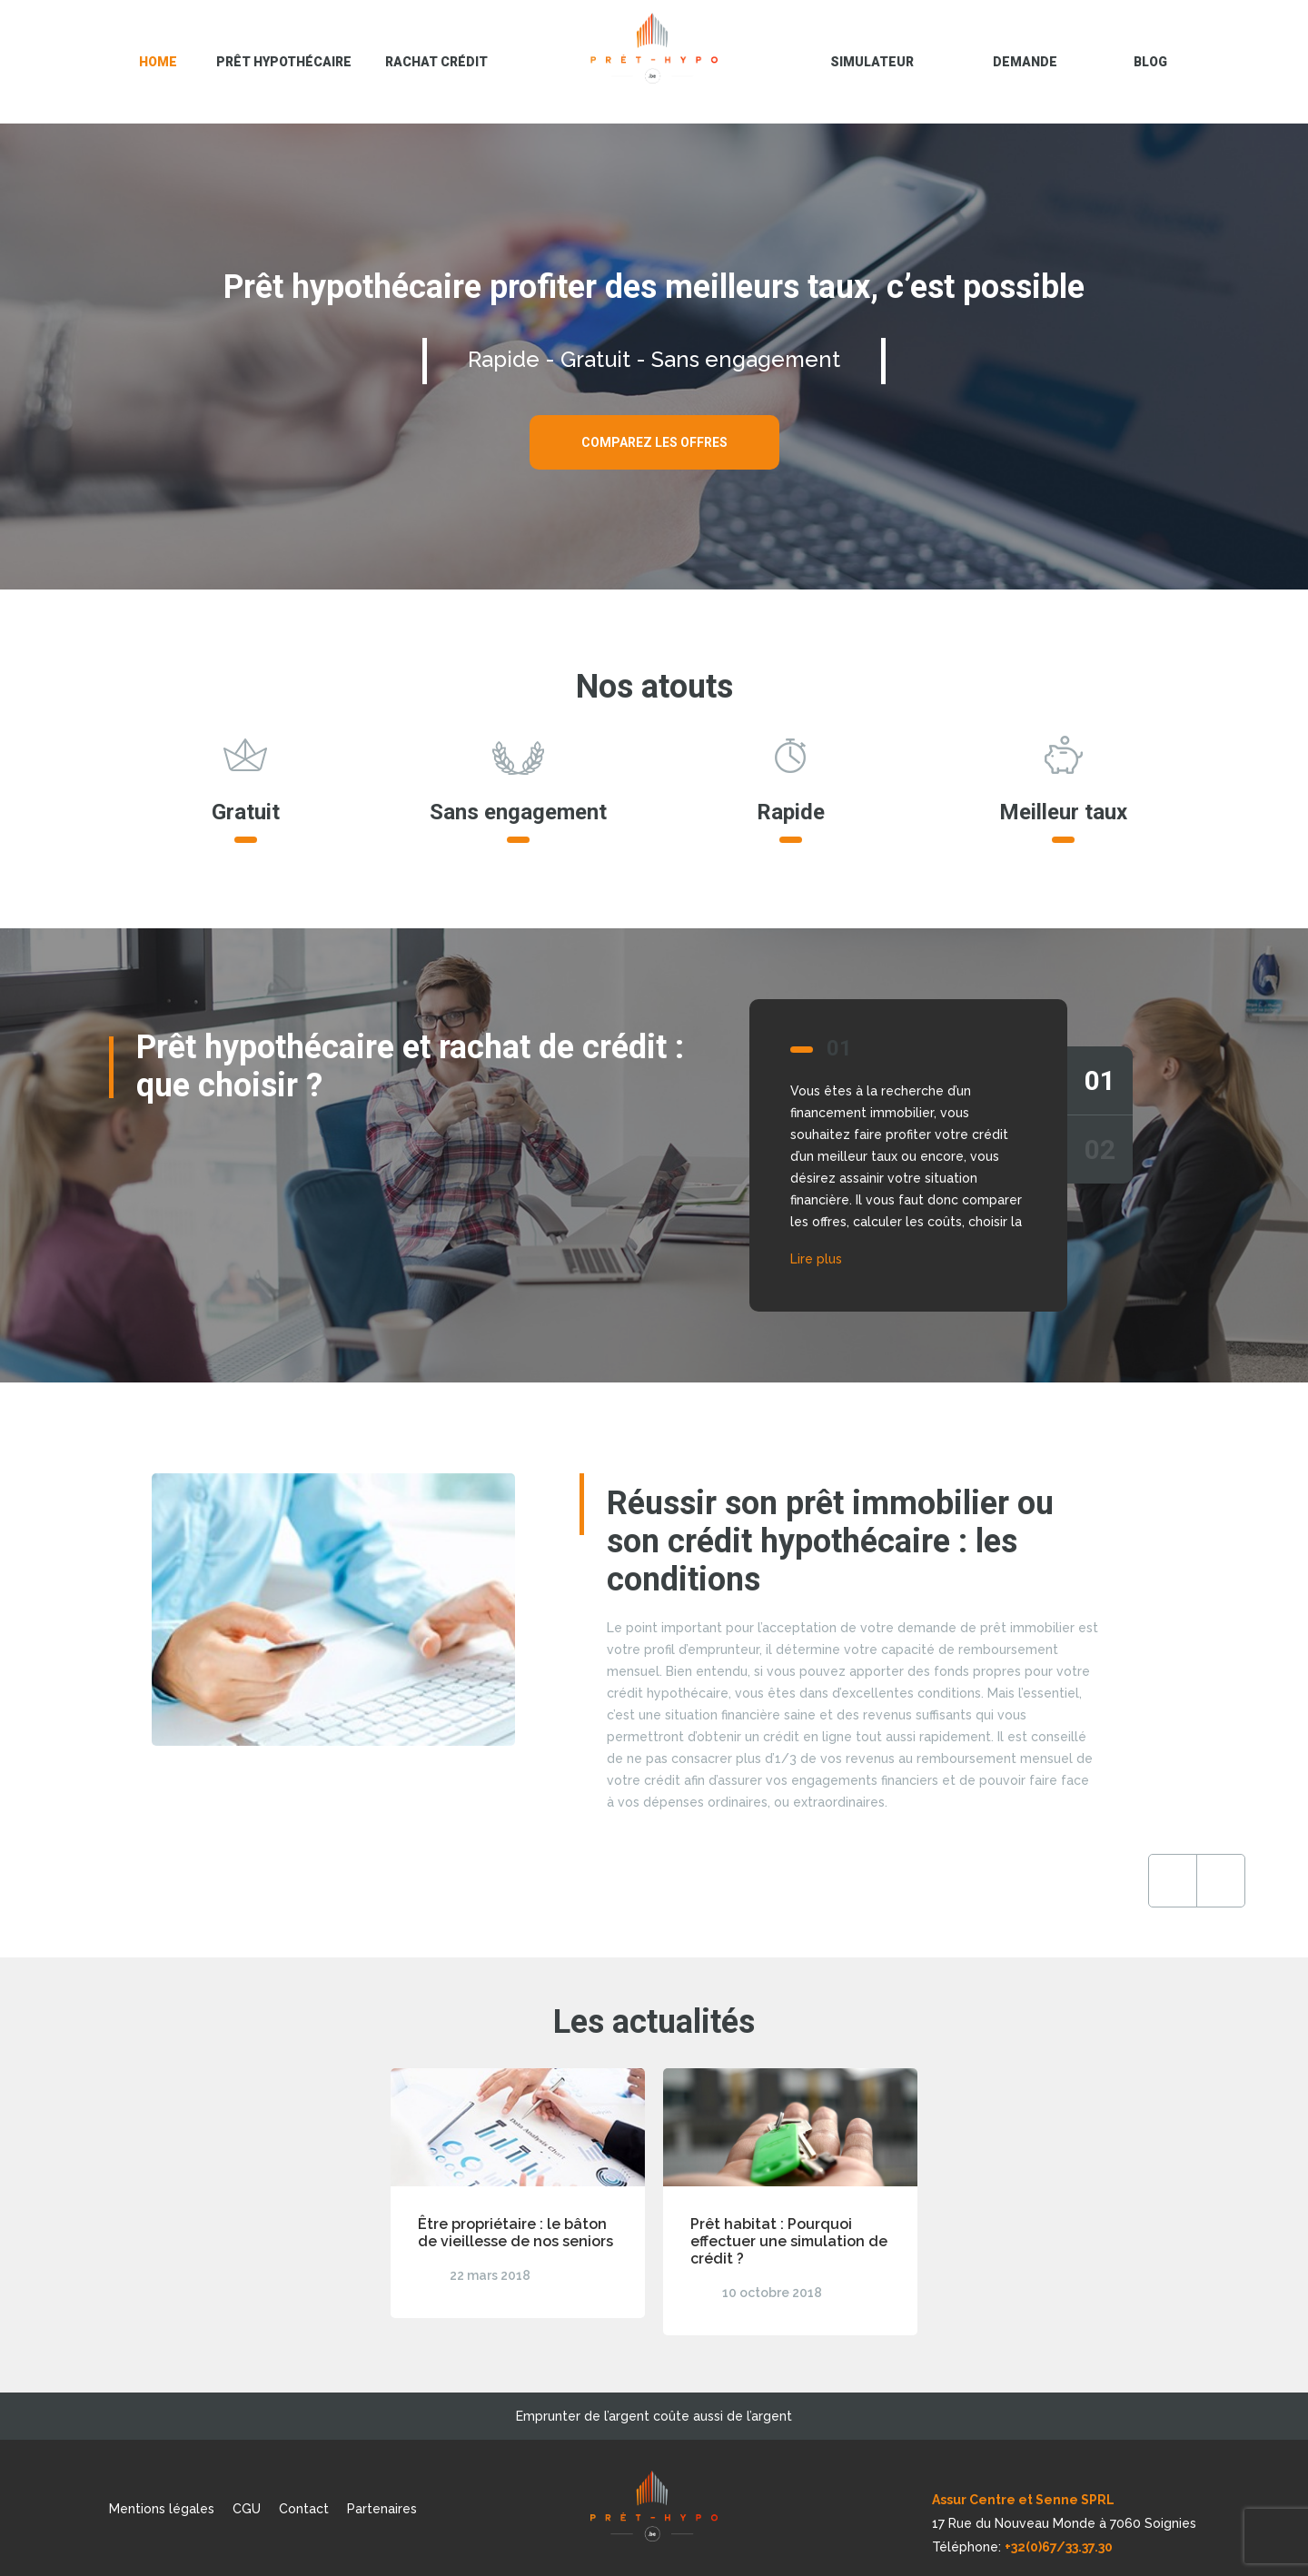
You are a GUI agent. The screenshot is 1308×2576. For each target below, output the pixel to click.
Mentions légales (161, 2509)
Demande (1025, 61)
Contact (304, 2509)
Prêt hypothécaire (284, 61)
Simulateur (872, 61)
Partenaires (382, 2509)
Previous (1026, 1880)
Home (158, 61)
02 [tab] (1100, 1149)
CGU (247, 2509)
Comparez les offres (654, 442)
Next (1074, 1880)
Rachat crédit (436, 61)
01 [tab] (1100, 1080)
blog (1150, 61)
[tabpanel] (654, 1155)
